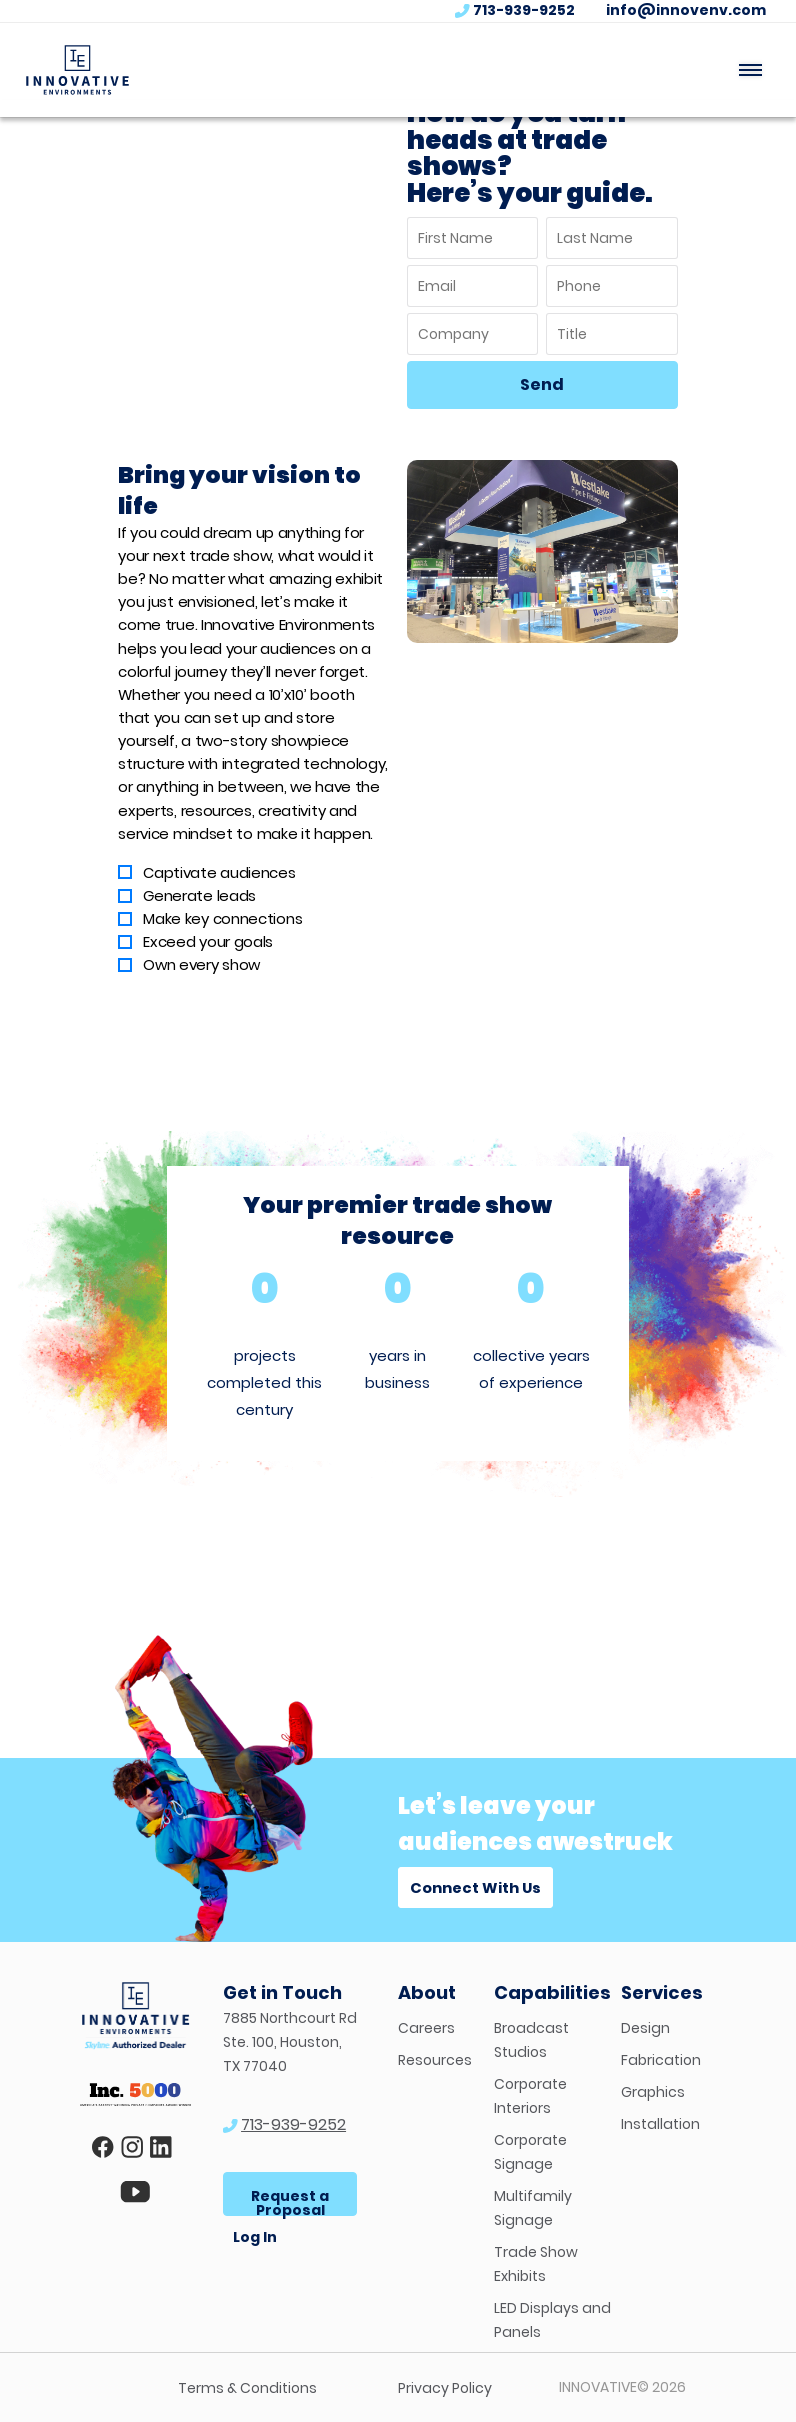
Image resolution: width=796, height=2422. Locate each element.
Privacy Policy (445, 2388)
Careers (426, 2028)
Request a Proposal (290, 2201)
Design (645, 2028)
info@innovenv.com (686, 10)
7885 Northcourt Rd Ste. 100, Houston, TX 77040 (290, 2042)
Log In (255, 2237)
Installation (660, 2124)
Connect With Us (475, 1887)
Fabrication (661, 2060)
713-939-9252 (524, 10)
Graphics (653, 2092)
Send (542, 384)
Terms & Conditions (247, 2388)
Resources (435, 2060)
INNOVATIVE (598, 2387)
